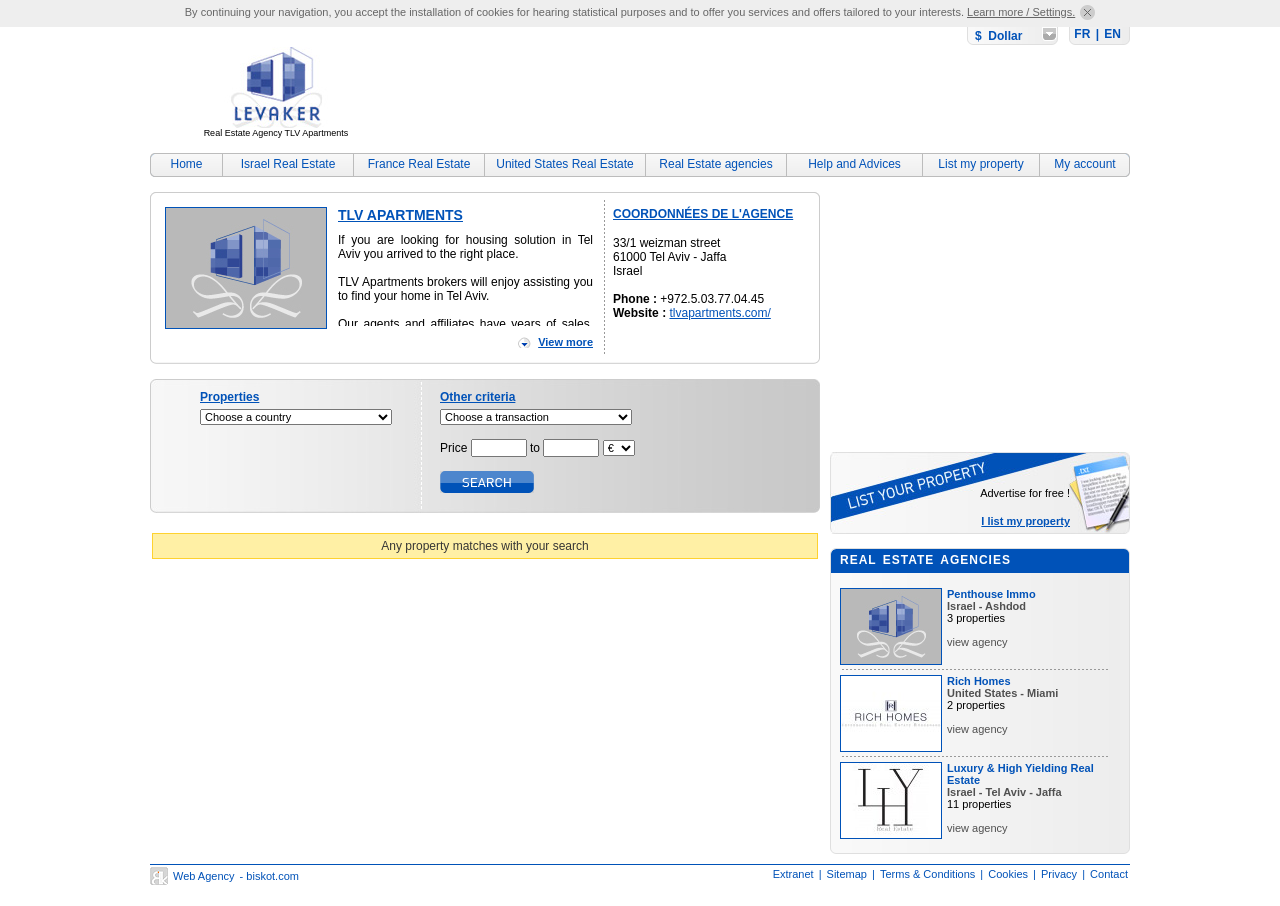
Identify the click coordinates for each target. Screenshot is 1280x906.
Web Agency (204, 876)
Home (186, 164)
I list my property (1025, 521)
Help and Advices (854, 164)
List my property (980, 164)
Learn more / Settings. (1021, 12)
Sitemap (847, 874)
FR (1082, 34)
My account (1084, 164)
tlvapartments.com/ (719, 313)
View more (565, 342)
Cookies (1008, 874)
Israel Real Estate (288, 164)
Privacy (1059, 874)
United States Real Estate (564, 164)
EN (1112, 34)
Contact (1109, 874)
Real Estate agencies (715, 164)
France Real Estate (419, 164)
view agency (977, 642)
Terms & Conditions (927, 874)
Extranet (793, 874)
